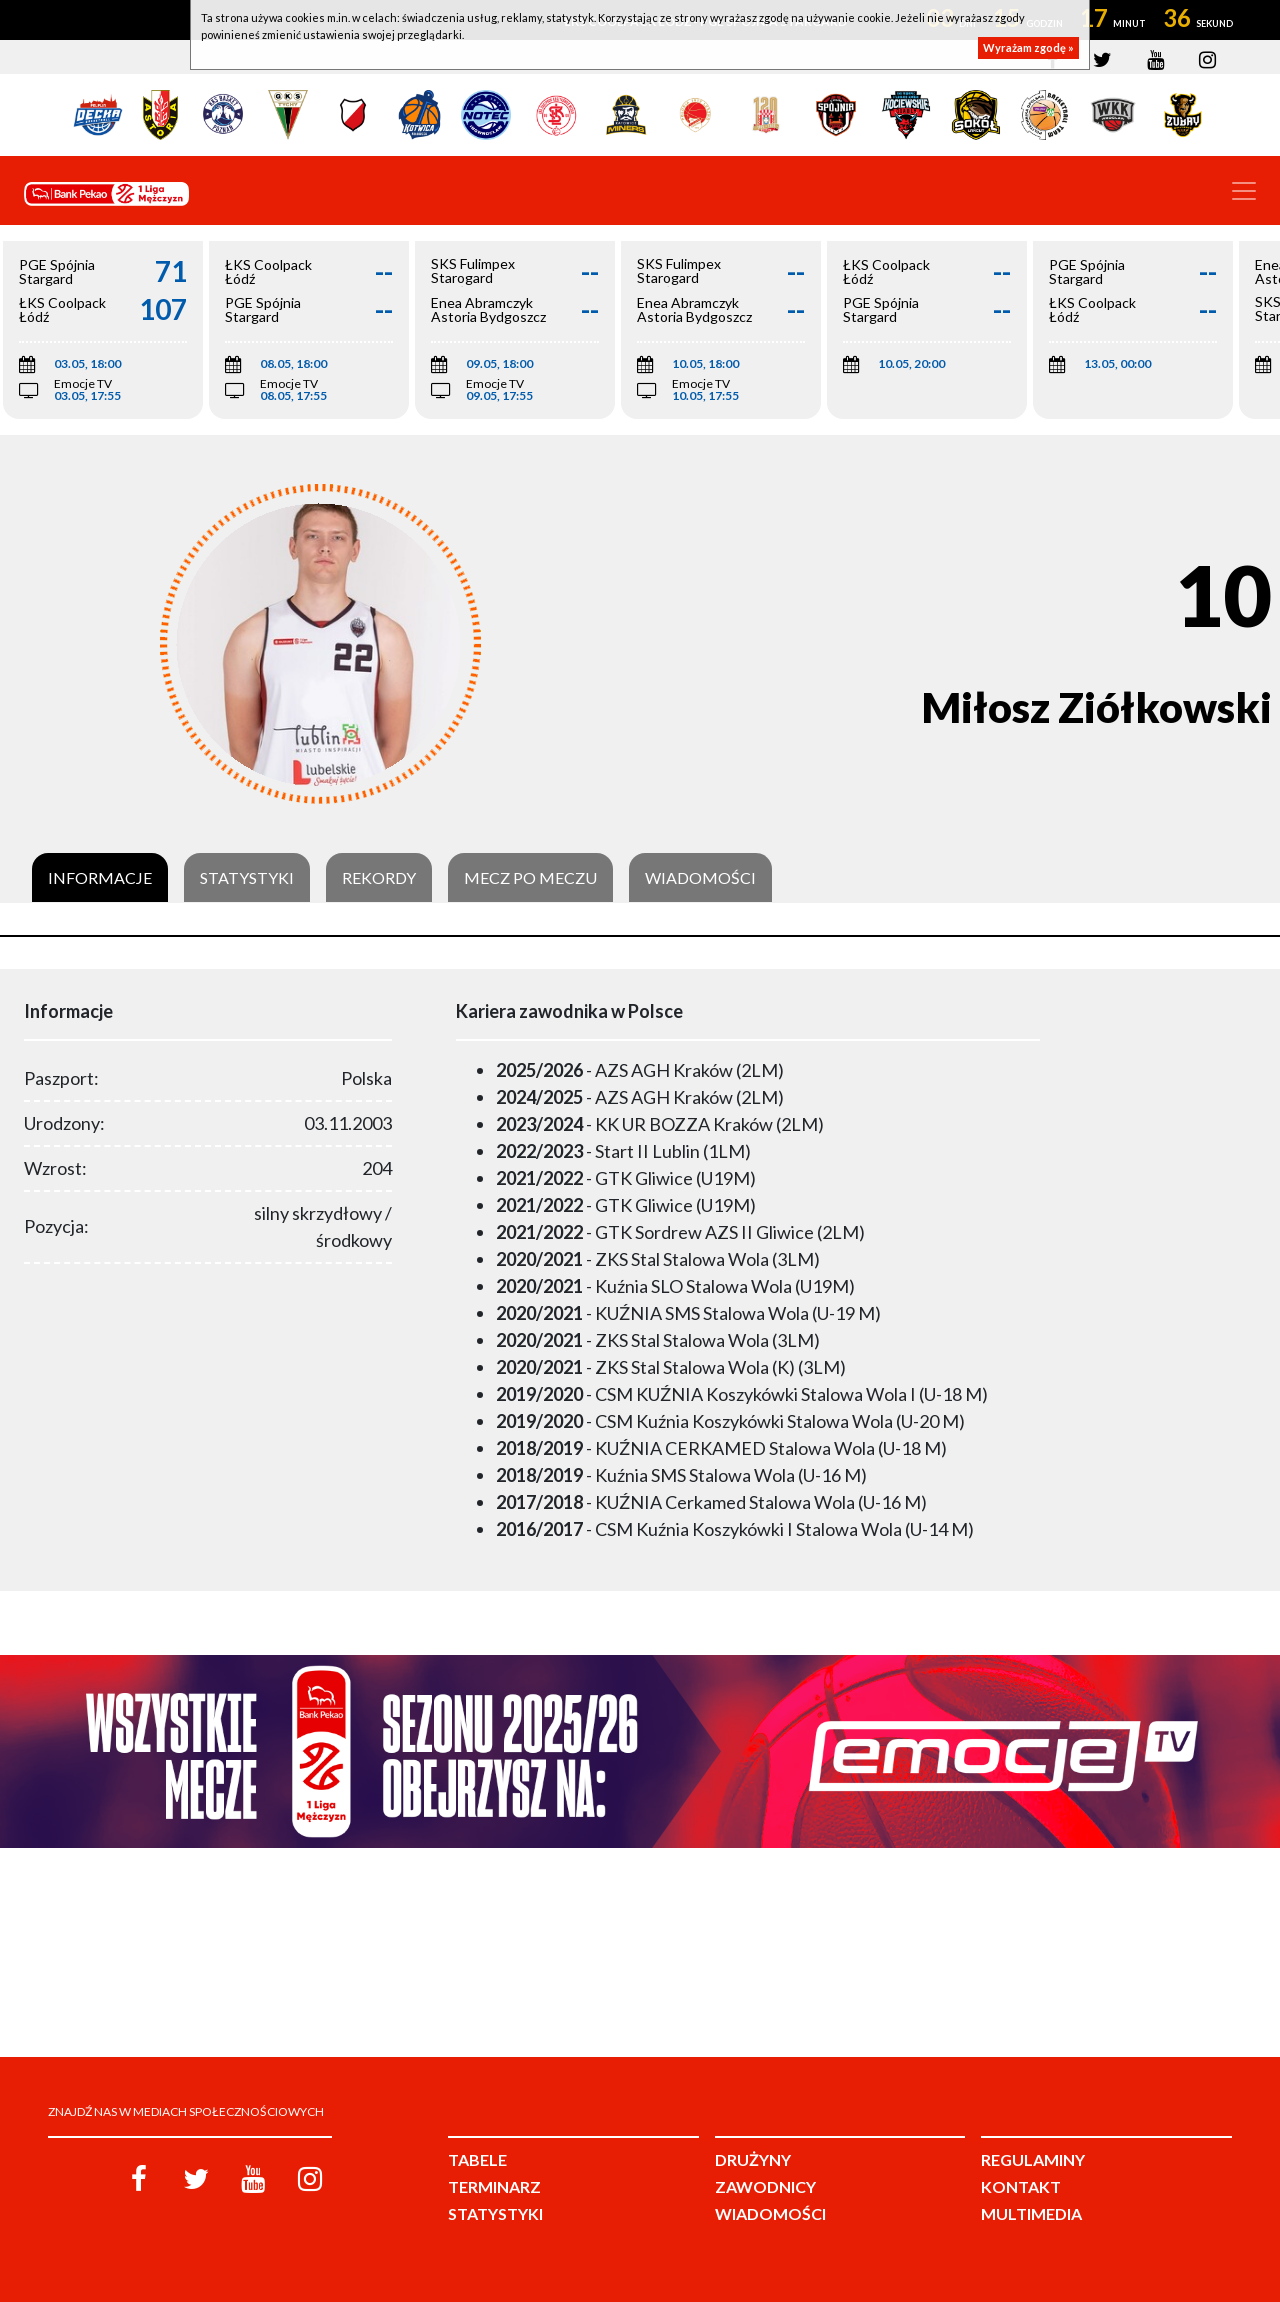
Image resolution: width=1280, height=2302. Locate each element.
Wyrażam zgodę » (1028, 47)
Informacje (100, 878)
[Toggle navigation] (1244, 191)
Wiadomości (700, 878)
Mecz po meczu (530, 878)
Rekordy (379, 878)
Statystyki (247, 878)
